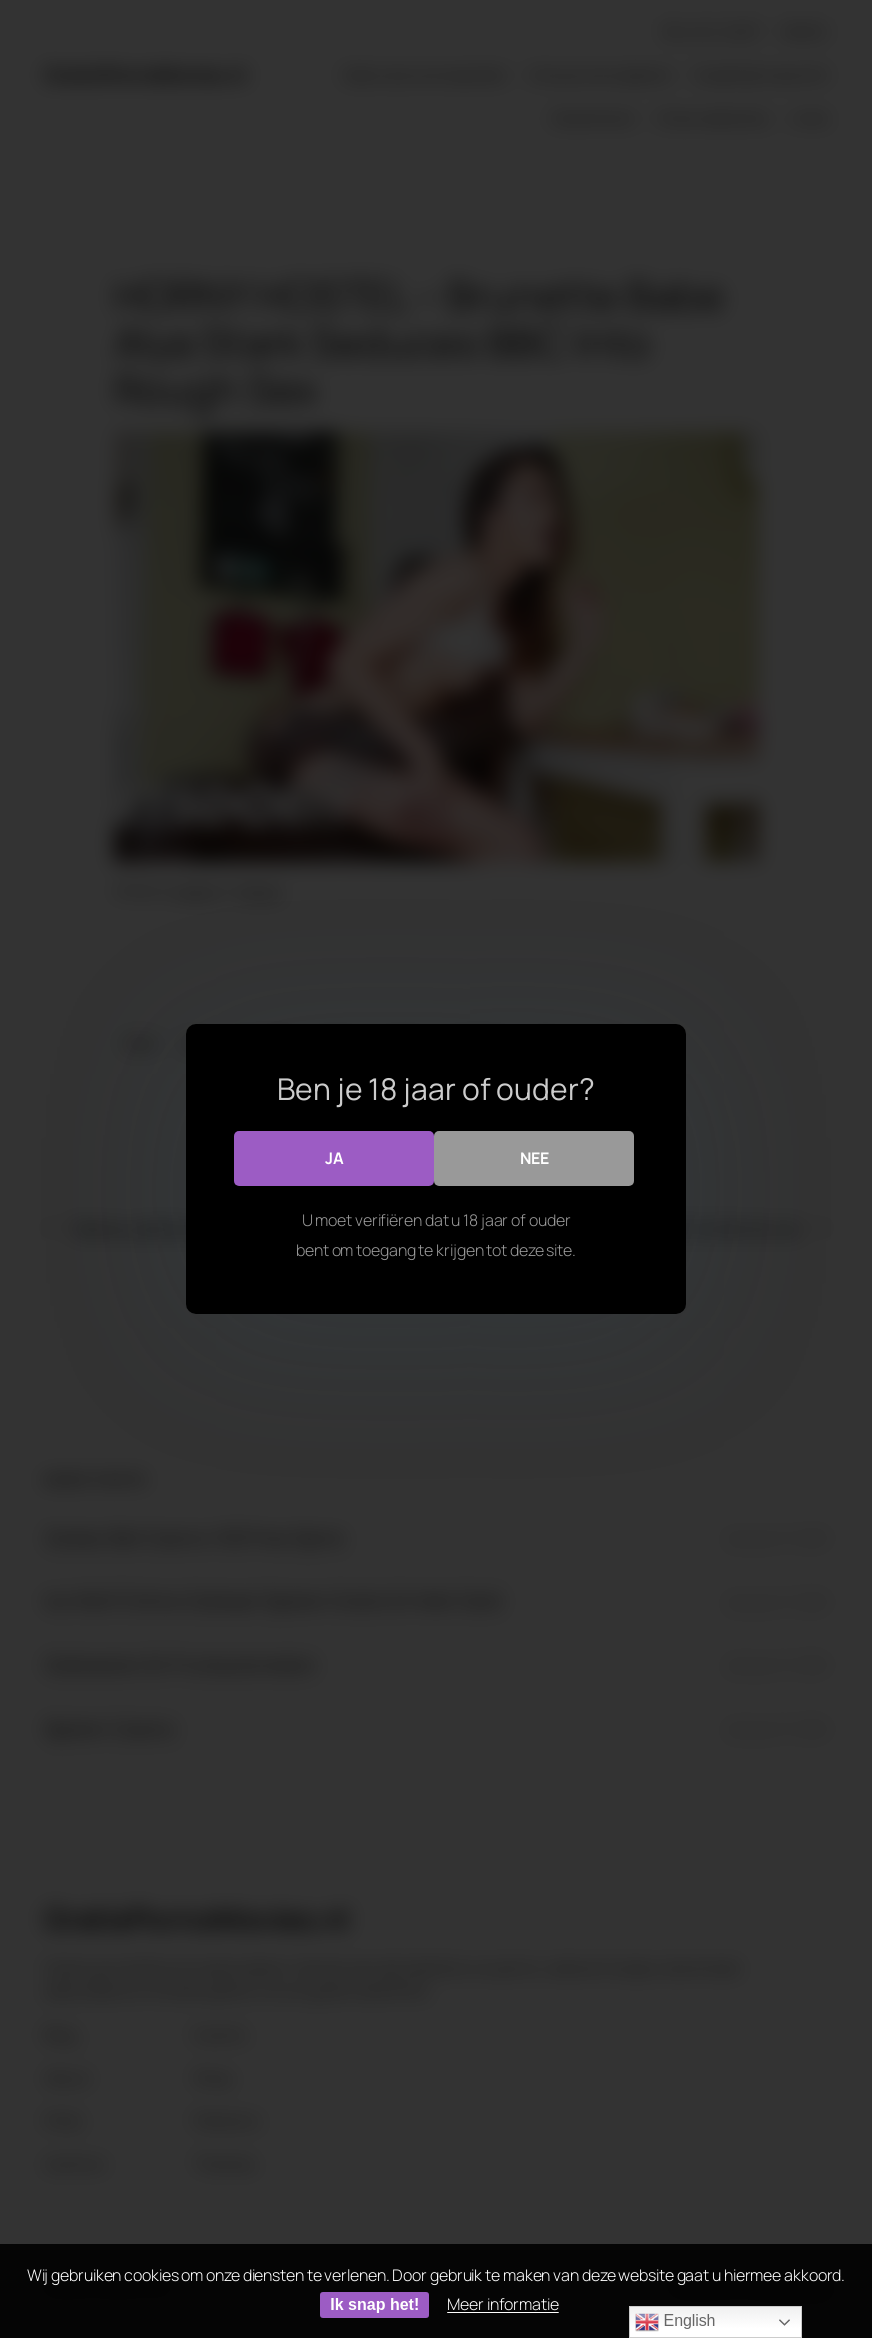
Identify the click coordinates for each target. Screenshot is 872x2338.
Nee (534, 1158)
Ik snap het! (374, 2304)
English (675, 2322)
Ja (334, 1158)
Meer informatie (503, 2304)
